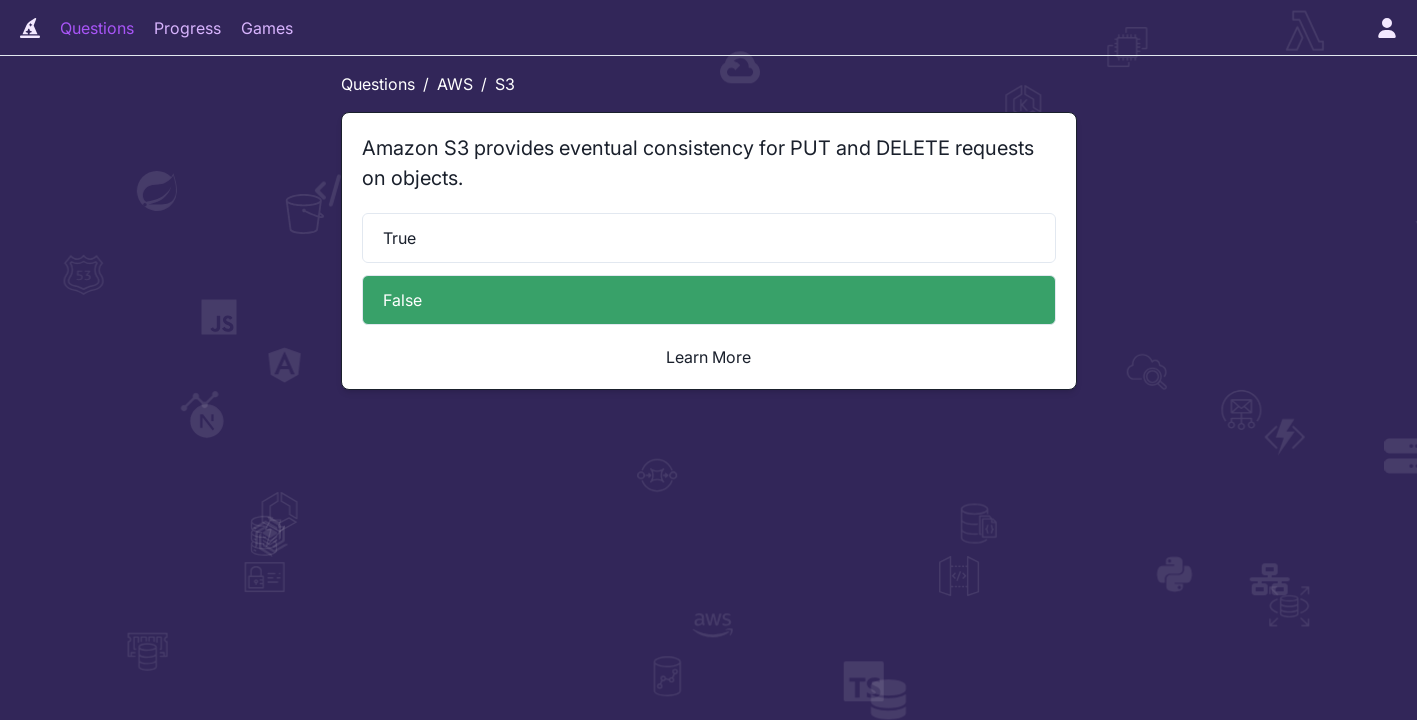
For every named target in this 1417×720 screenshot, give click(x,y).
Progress (187, 28)
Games (267, 28)
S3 (505, 84)
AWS (455, 84)
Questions (97, 28)
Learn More (708, 357)
